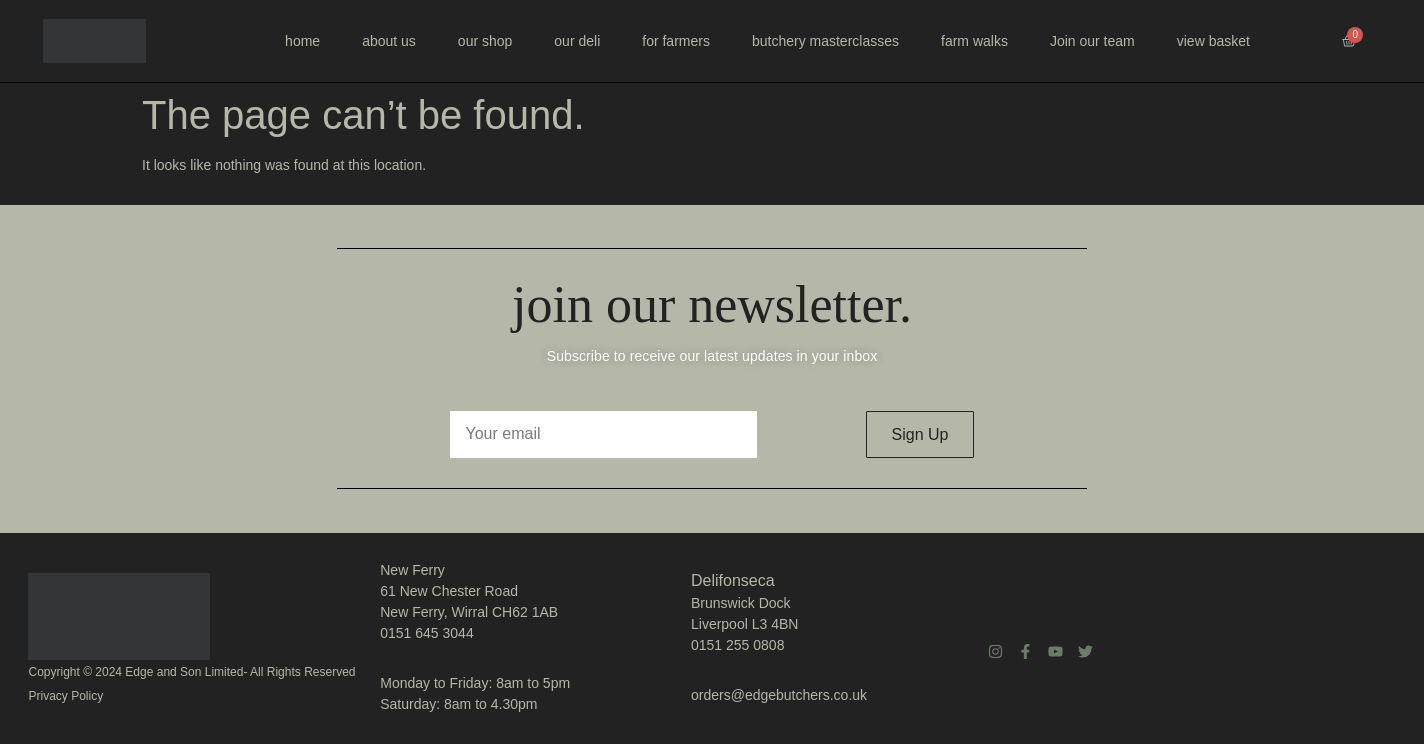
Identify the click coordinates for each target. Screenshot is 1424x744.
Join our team (1092, 41)
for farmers (676, 41)
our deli (577, 41)
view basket (1213, 41)
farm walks (974, 41)
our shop (485, 41)
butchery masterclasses (825, 41)
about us (389, 41)
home (302, 41)
